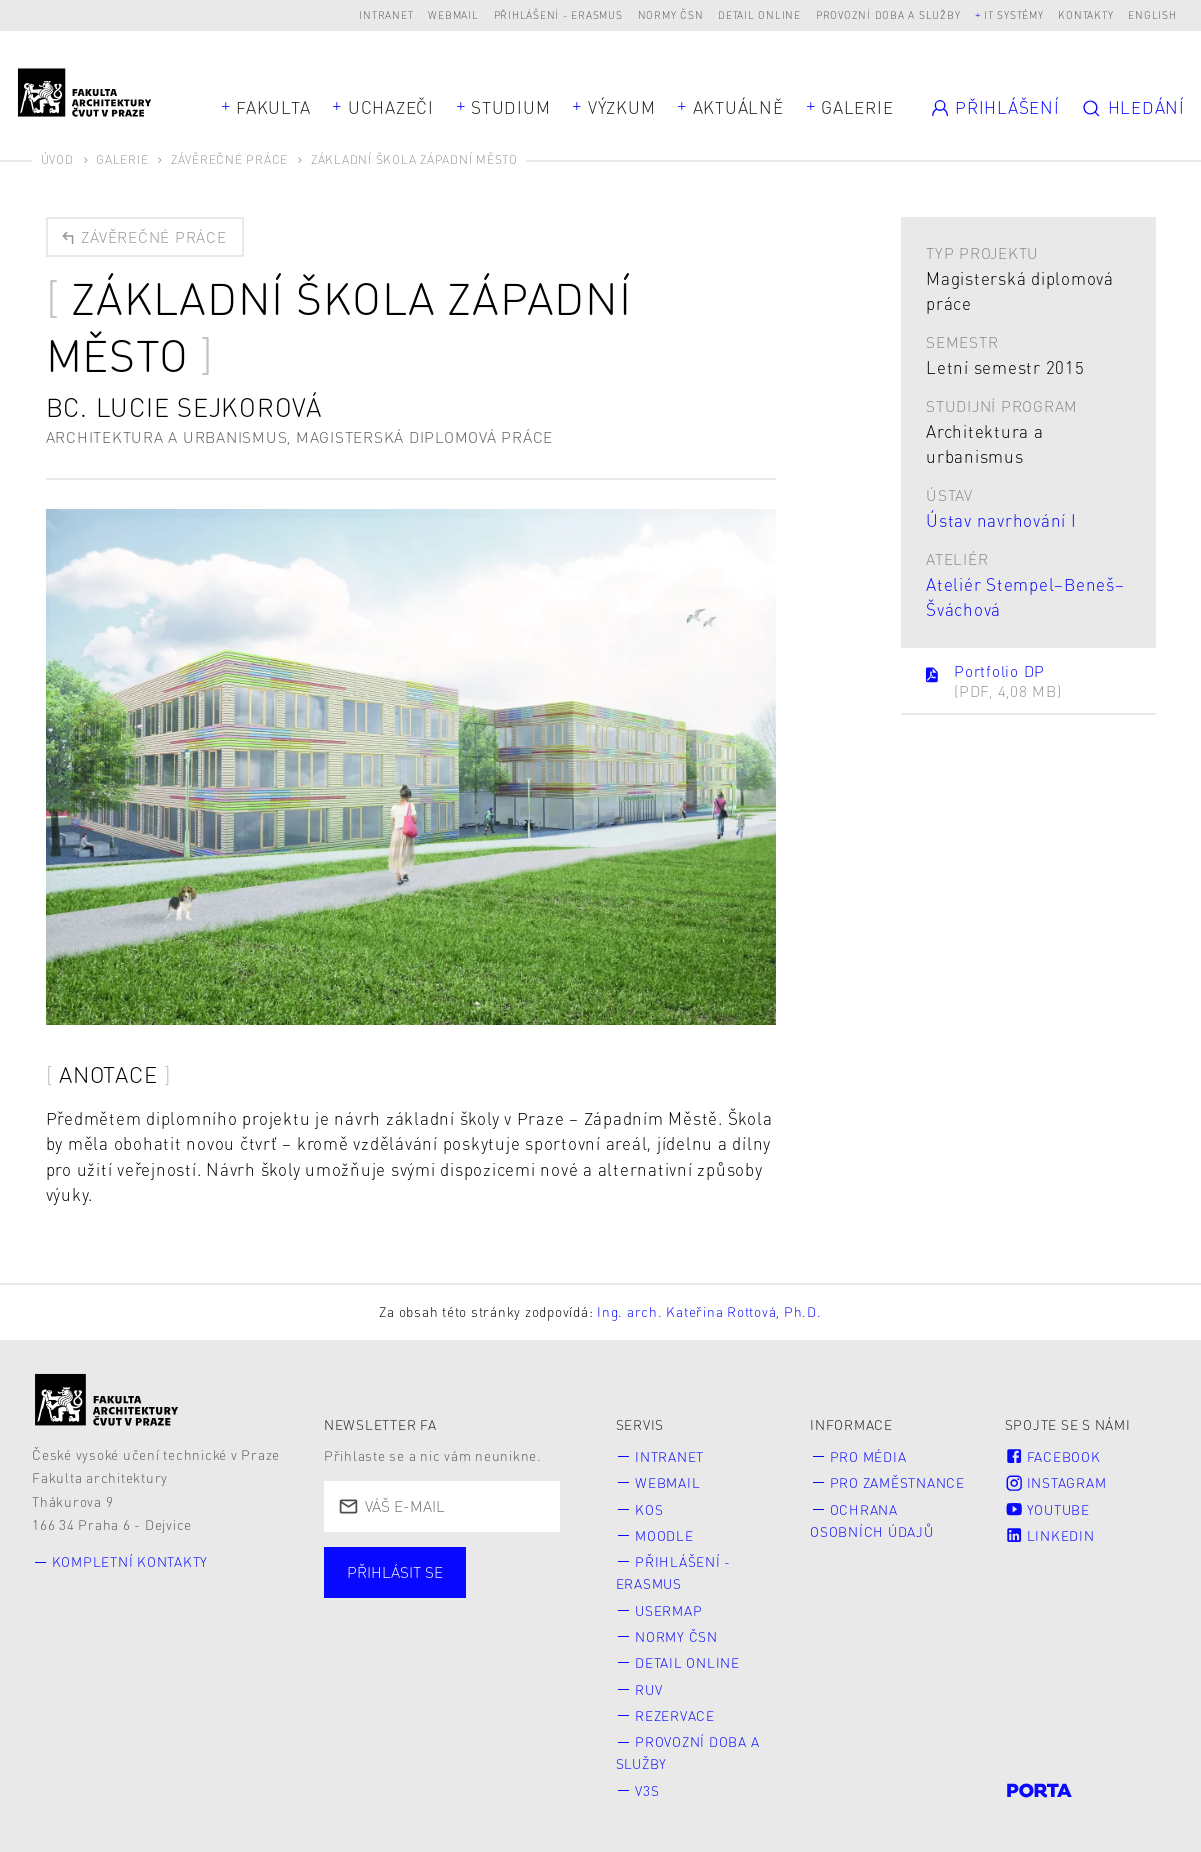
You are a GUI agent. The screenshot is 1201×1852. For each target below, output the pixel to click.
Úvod (57, 159)
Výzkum (622, 107)
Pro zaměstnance (897, 1482)
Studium (510, 107)
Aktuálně (738, 107)
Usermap (668, 1610)
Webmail (453, 14)
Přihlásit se (395, 1572)
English (1152, 14)
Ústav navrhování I (1001, 520)
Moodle (664, 1535)
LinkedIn (1050, 1535)
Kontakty (1085, 14)
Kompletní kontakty (130, 1561)
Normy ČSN (671, 14)
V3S (647, 1790)
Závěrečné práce (229, 159)
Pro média (868, 1456)
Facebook (1053, 1456)
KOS (649, 1509)
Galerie (857, 107)
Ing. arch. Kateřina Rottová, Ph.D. (709, 1311)
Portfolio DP (992, 681)
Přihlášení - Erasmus (558, 14)
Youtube (1047, 1509)
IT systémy (1014, 14)
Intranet (386, 14)
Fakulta (273, 107)
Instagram (1056, 1482)
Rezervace (675, 1715)
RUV (648, 1689)
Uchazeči (391, 107)
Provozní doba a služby (888, 14)
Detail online (759, 14)
